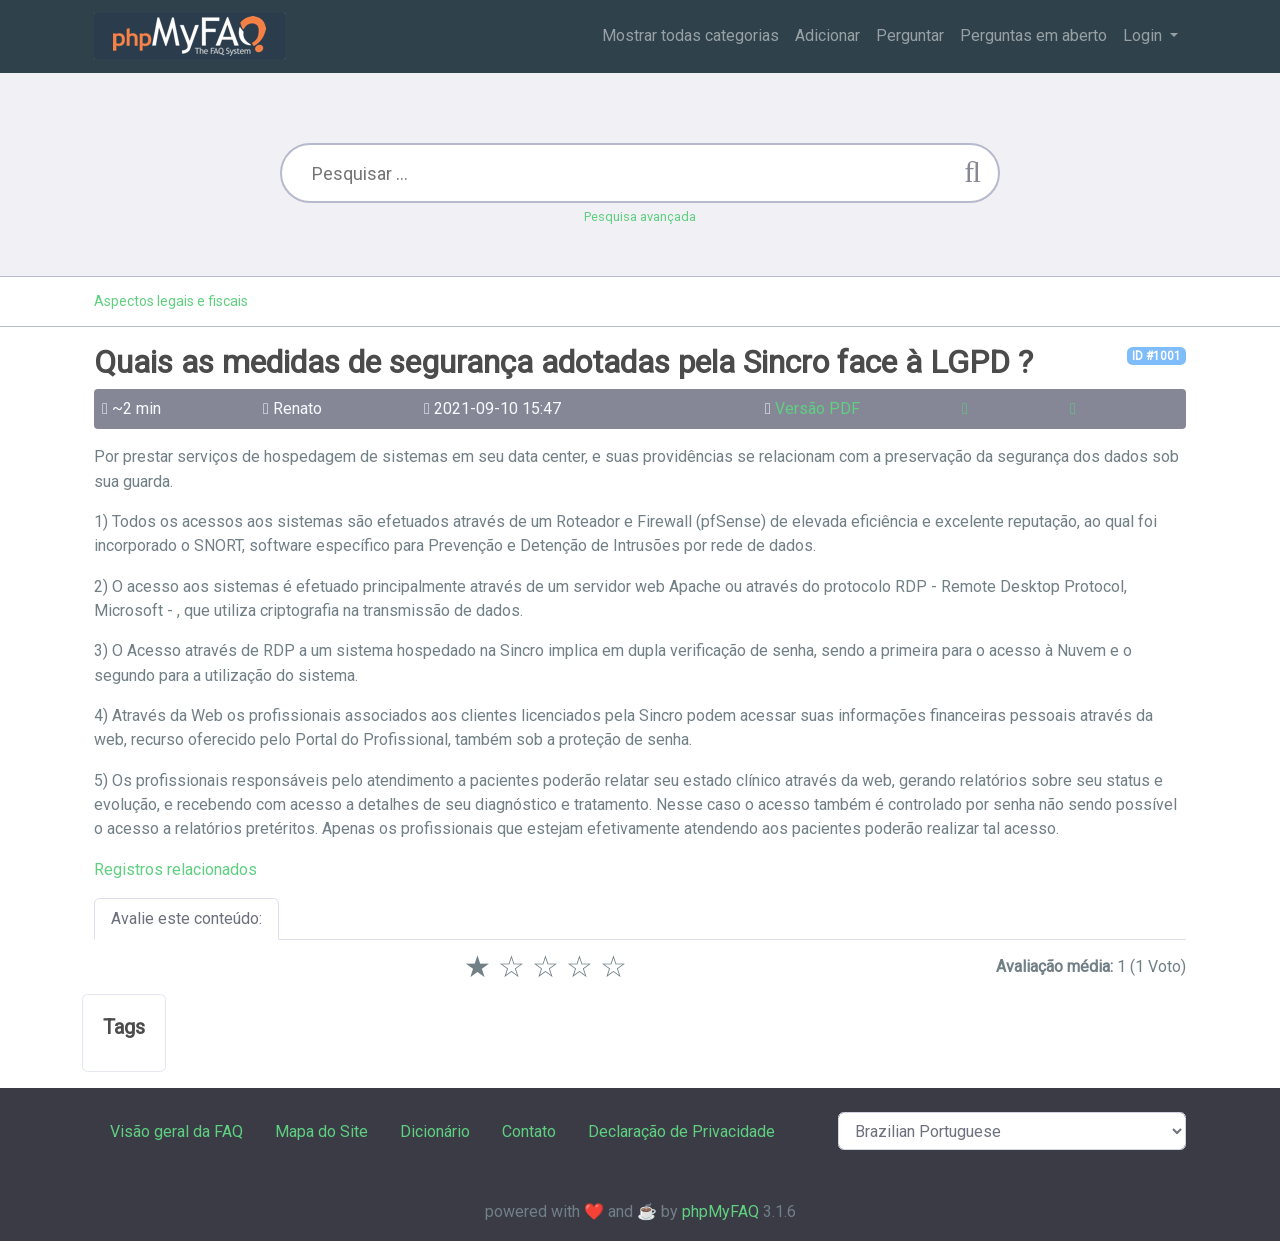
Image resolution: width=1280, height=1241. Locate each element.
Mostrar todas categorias (690, 35)
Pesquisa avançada (640, 216)
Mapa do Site (321, 1131)
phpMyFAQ (720, 1211)
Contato (529, 1131)
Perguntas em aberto (1033, 35)
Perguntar (910, 35)
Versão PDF (817, 408)
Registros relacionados (175, 869)
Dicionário (435, 1131)
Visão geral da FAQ (176, 1131)
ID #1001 (1156, 356)
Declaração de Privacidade (681, 1131)
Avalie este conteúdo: (186, 918)
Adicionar (827, 35)
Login (1144, 35)
